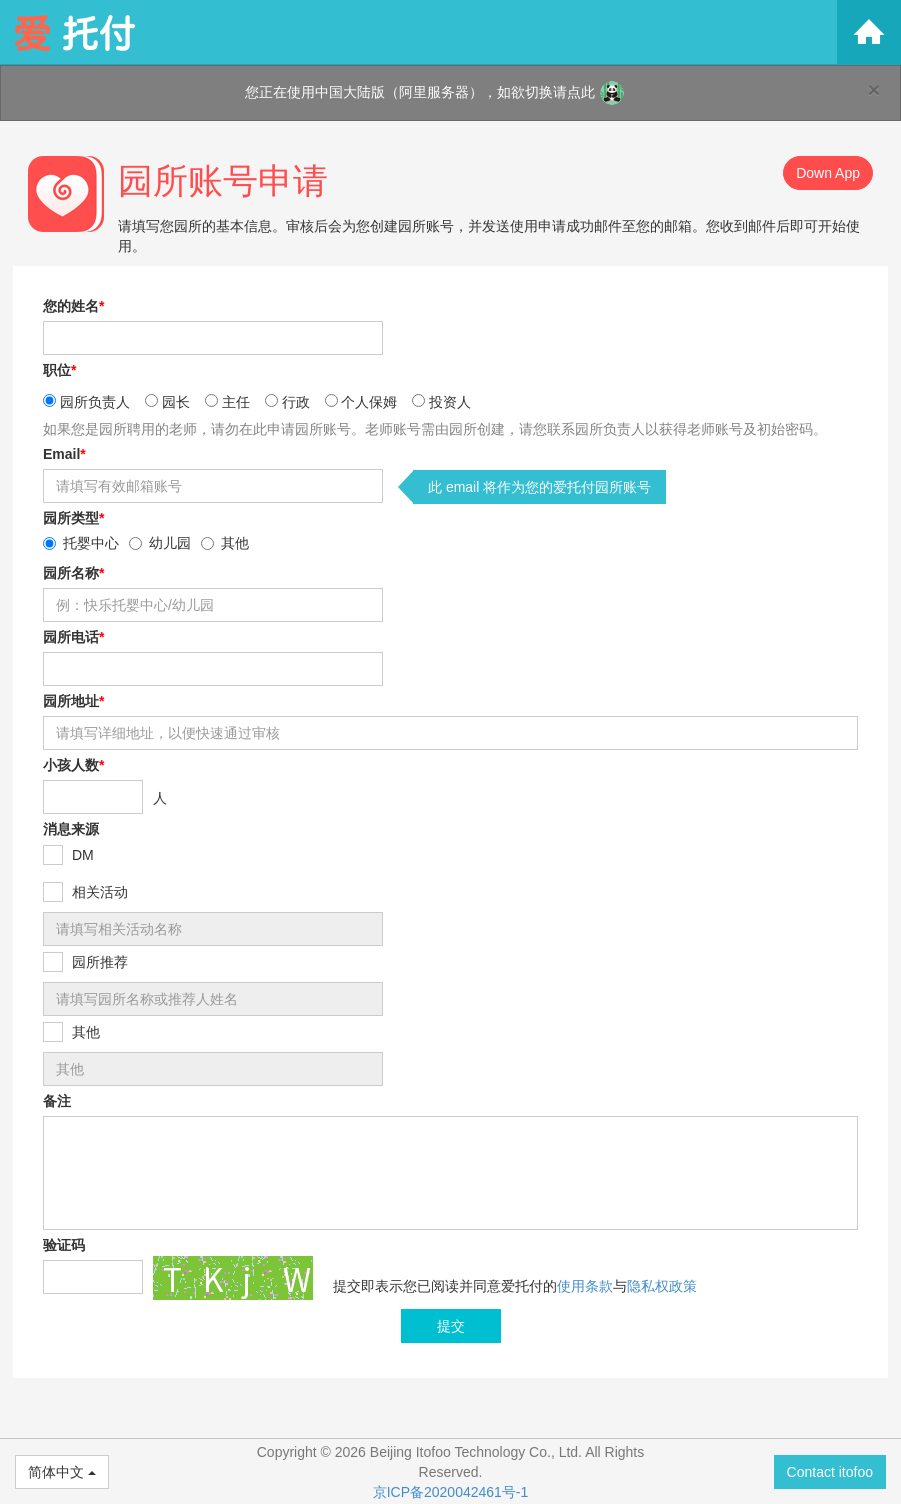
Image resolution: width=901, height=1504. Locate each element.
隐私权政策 (662, 1286)
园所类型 (73, 518)
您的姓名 (73, 306)
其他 (235, 543)
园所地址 (73, 701)
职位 (59, 370)
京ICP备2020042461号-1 (451, 1492)
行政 (296, 402)
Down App (828, 173)
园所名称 (73, 573)
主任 (236, 402)
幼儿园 (170, 543)
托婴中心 (91, 543)
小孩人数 (73, 765)
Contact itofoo (830, 1472)
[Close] (874, 89)
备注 (57, 1101)
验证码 (64, 1245)
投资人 (450, 402)
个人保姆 (369, 402)
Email (64, 454)
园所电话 (73, 637)
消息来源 (71, 829)
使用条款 (585, 1286)
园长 (176, 402)
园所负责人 (95, 402)
